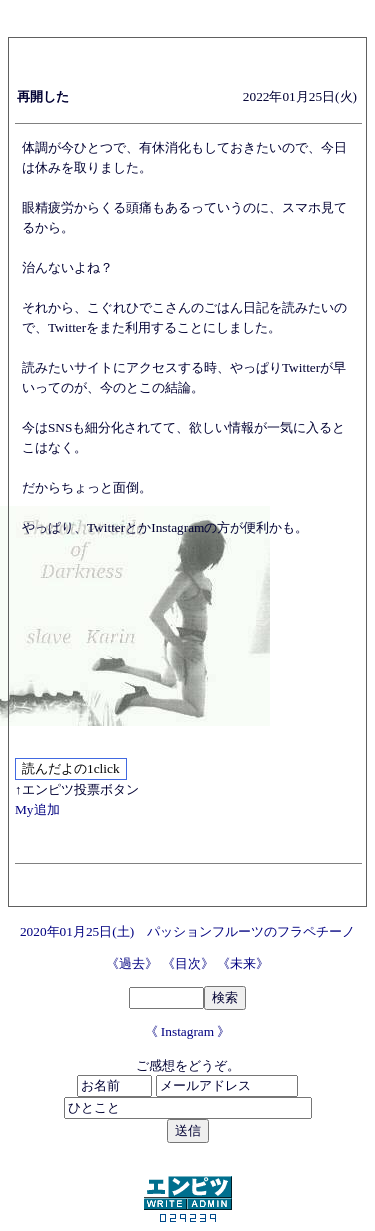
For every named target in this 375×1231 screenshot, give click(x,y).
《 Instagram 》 (188, 1031)
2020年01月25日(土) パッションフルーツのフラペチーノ (187, 931)
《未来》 (243, 963)
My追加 (37, 809)
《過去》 (133, 963)
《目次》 (189, 963)
